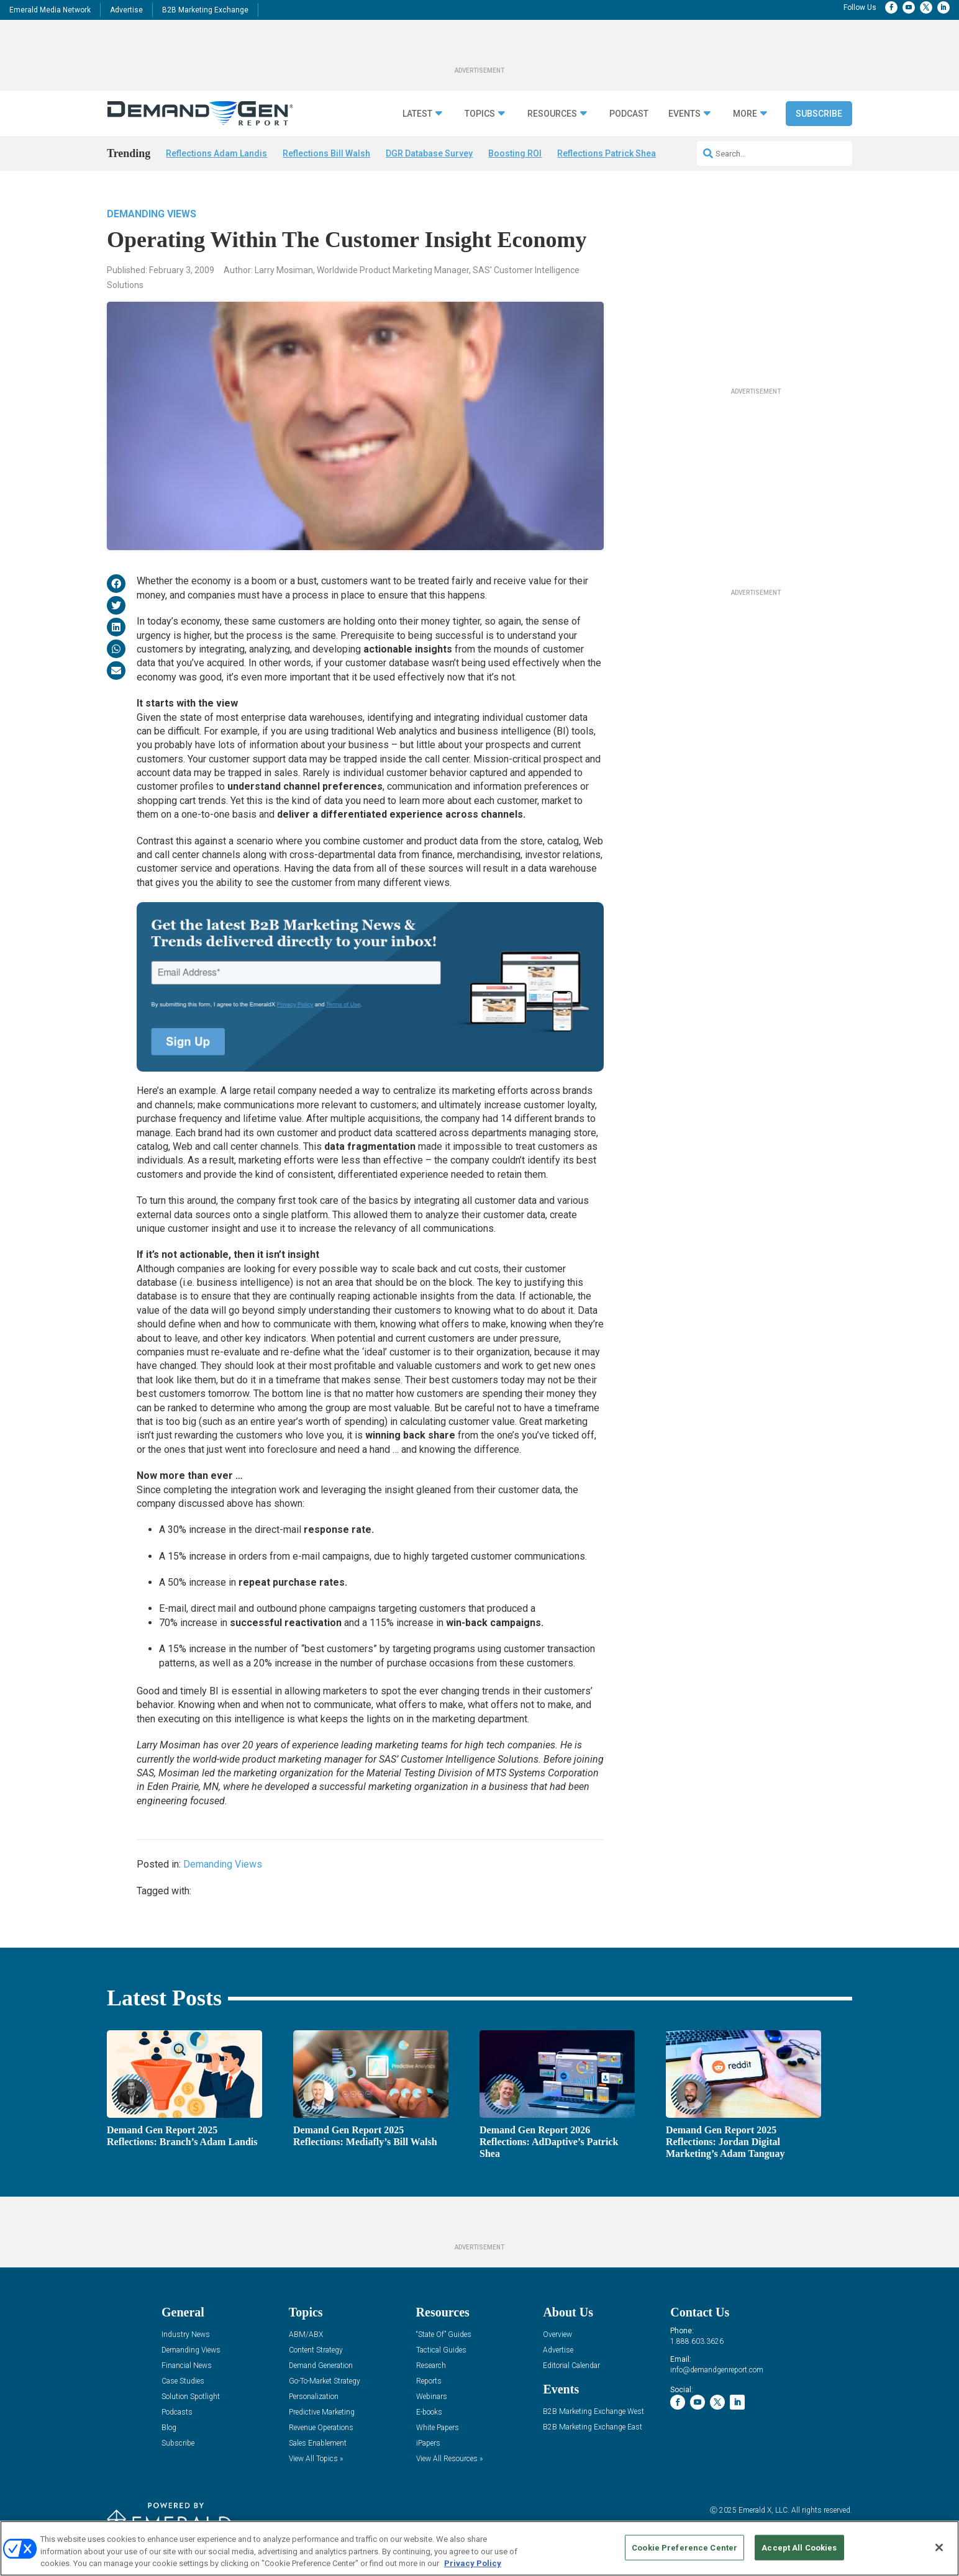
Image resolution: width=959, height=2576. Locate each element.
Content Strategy (316, 2350)
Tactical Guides (441, 2350)
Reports (429, 2381)
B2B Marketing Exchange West (593, 2412)
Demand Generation (321, 2366)
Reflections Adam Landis (216, 153)
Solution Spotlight (190, 2397)
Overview (557, 2335)
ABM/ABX (306, 2335)
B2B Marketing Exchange (205, 10)
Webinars (431, 2397)
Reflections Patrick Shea (606, 153)
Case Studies (182, 2381)
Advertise (126, 10)
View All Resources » (449, 2459)
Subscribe (819, 114)
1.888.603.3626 (697, 2341)
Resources (552, 114)
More (745, 114)
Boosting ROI (515, 153)
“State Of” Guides (443, 2335)
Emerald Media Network (50, 10)
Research (431, 2366)
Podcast (628, 114)
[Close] (939, 2547)
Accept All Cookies (799, 2547)
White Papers (437, 2428)
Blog (168, 2428)
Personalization (314, 2397)
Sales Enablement (318, 2443)
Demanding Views (151, 214)
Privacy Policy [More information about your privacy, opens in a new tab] (472, 2563)
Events (684, 114)
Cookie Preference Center (684, 2547)
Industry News (185, 2335)
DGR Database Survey (429, 153)
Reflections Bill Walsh (326, 153)
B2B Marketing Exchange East (592, 2427)
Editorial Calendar (571, 2366)
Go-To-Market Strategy (324, 2381)
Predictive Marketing (322, 2412)
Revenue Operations (321, 2428)
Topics (480, 114)
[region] (479, 2548)
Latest (417, 114)
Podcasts (177, 2412)
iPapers (428, 2443)
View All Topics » (316, 2459)
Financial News (186, 2366)
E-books (429, 2412)
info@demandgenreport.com (716, 2370)
